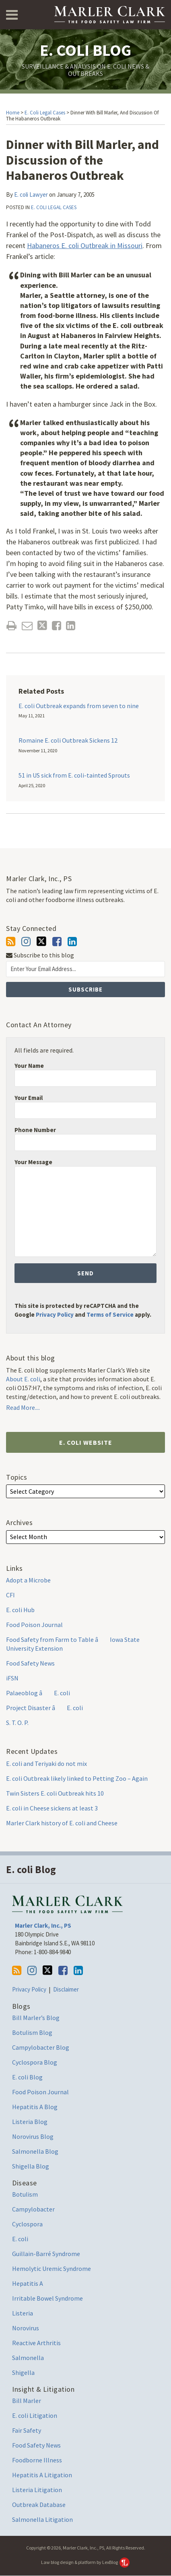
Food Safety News (30, 1663)
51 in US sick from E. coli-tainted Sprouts (74, 775)
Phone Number (35, 1130)
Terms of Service (110, 1314)
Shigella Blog (30, 2166)
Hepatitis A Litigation (42, 2475)
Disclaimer (66, 1989)
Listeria (22, 2313)
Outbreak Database (39, 2505)
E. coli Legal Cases (45, 112)
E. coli (20, 2239)
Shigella (23, 2372)
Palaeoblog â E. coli (38, 1693)
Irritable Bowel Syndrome (47, 2298)
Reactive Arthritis (36, 2343)
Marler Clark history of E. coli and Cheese (61, 1823)
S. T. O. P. (17, 1723)
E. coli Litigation (34, 2415)
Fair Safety (26, 2430)
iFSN (12, 1678)
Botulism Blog (32, 2032)
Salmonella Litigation (42, 2519)
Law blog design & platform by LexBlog (85, 2562)
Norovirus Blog (33, 2136)
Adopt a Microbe (28, 1580)
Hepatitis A (27, 2283)
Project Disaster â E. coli (44, 1708)
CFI (10, 1595)
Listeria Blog (29, 2122)
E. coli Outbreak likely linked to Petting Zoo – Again (77, 1778)
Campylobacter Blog (40, 2047)
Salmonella (28, 2358)
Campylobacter (33, 2209)
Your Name (29, 1065)
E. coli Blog (85, 50)
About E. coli (23, 1379)
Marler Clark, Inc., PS (43, 1925)
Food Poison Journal (34, 1625)
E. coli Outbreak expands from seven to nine (79, 706)
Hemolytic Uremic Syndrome (51, 2268)
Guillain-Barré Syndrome (46, 2254)
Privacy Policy (55, 1314)
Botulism (25, 2194)
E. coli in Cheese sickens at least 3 (52, 1808)
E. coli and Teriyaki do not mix (46, 1763)
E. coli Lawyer (31, 194)
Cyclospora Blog (34, 2062)
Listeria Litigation (37, 2490)
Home (12, 112)
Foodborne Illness (37, 2460)
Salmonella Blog (35, 2151)
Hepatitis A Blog (35, 2107)
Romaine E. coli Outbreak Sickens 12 (68, 740)
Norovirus (25, 2328)
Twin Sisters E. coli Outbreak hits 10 (55, 1793)
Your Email (28, 1098)
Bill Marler (26, 2401)
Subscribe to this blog (40, 955)
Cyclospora (27, 2224)
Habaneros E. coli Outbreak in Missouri (84, 245)
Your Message (33, 1162)
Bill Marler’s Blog (36, 2018)
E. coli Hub (20, 1610)
